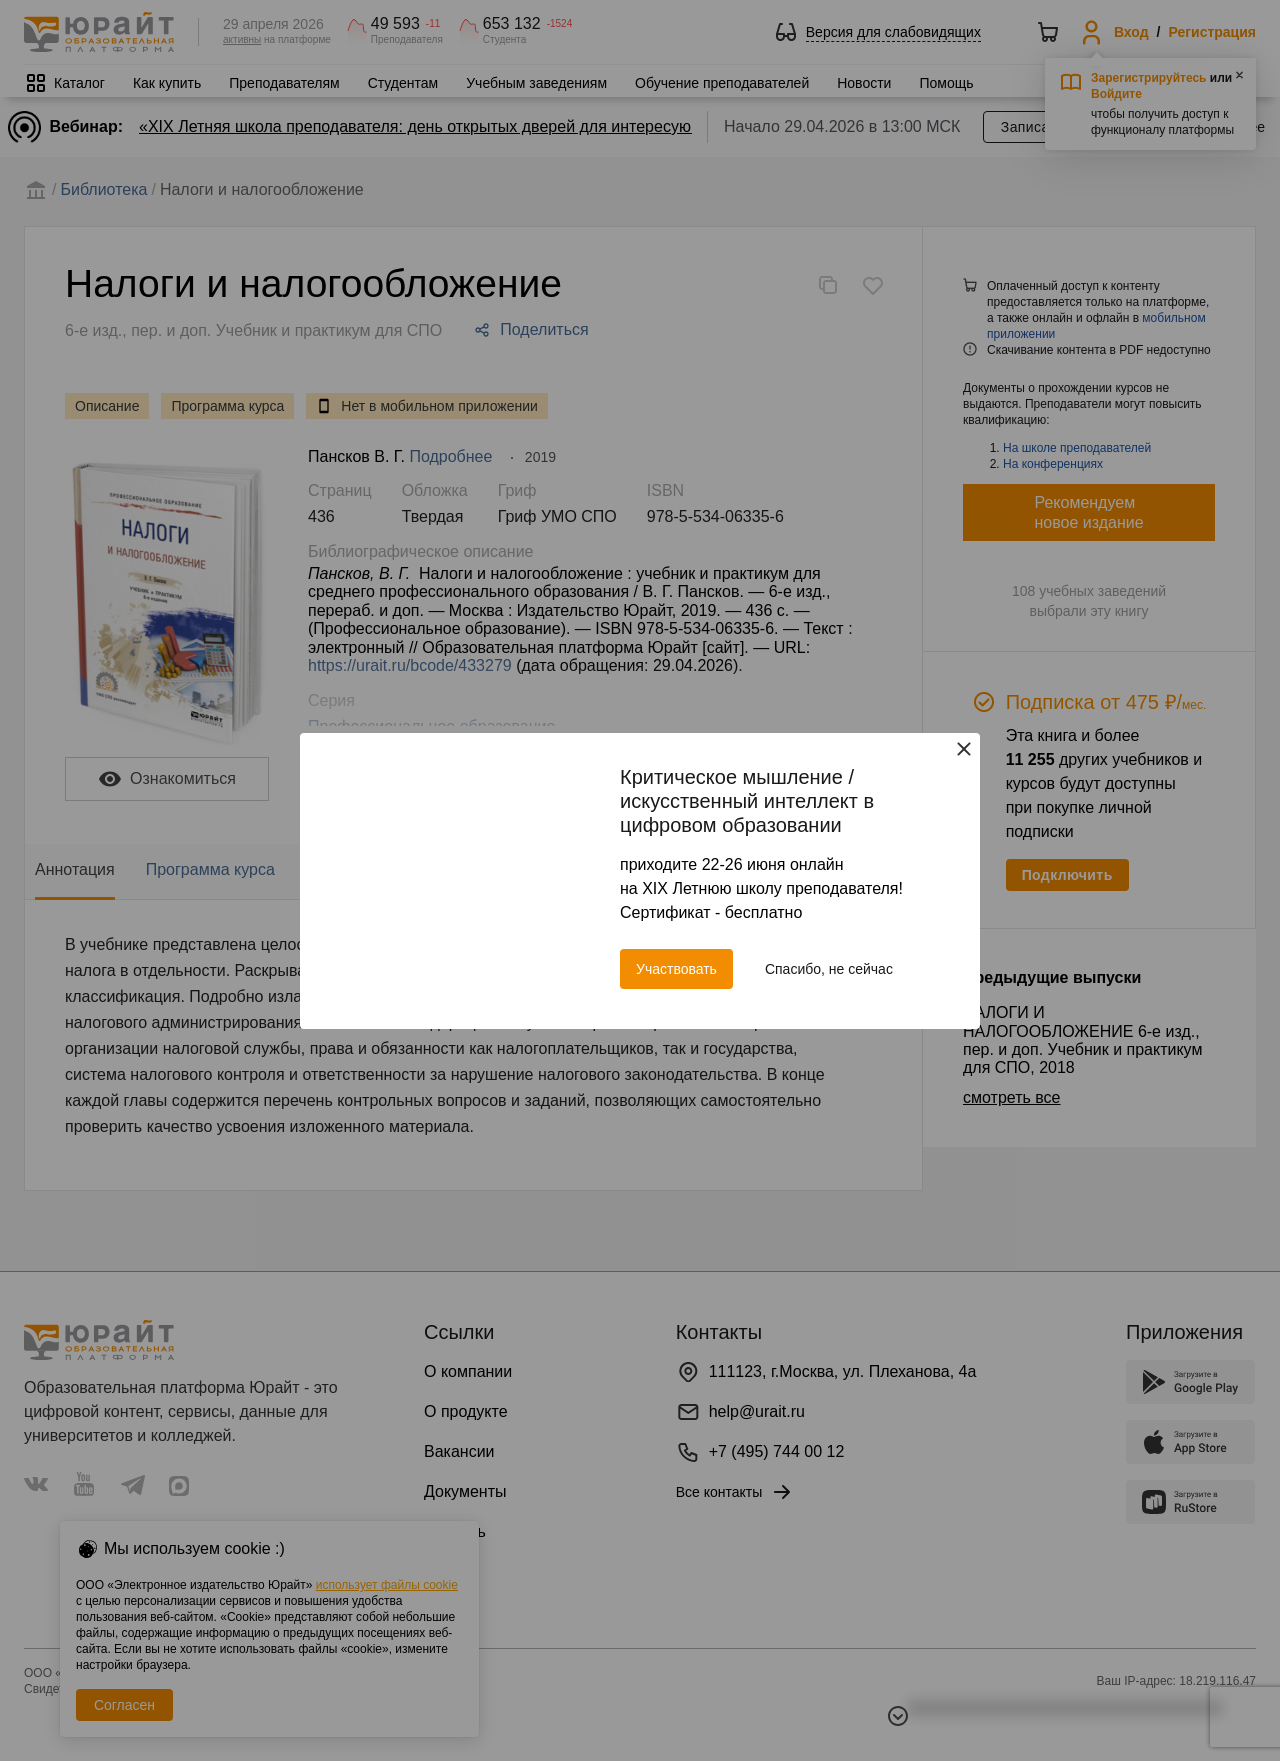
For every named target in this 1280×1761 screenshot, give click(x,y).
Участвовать (676, 969)
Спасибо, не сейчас (829, 969)
